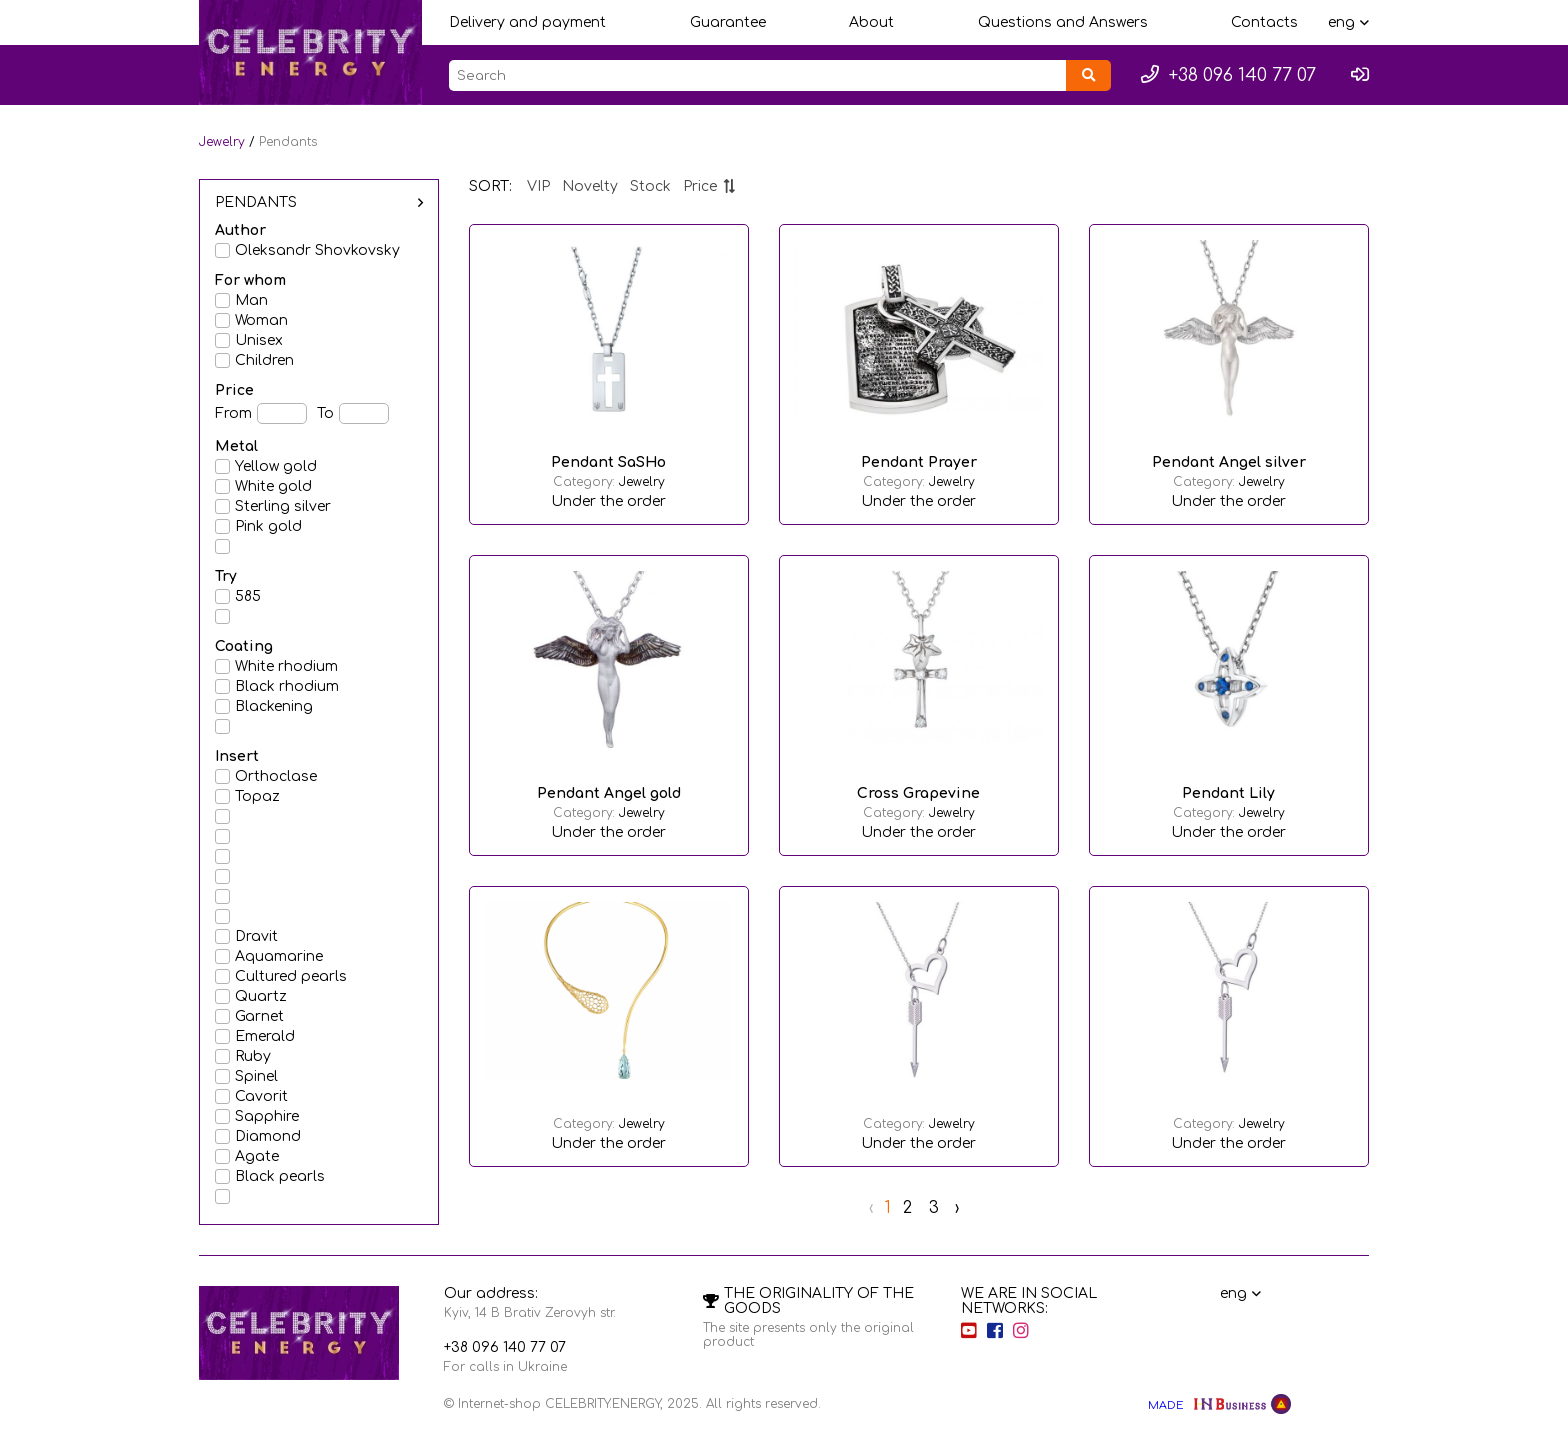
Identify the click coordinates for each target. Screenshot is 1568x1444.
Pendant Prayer (919, 462)
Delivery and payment (527, 22)
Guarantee (728, 22)
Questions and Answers (1063, 22)
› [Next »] (957, 1208)
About (871, 22)
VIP (538, 186)
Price (709, 186)
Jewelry (222, 142)
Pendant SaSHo (608, 462)
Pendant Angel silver (1229, 462)
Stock (650, 186)
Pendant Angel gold (609, 793)
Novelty (590, 186)
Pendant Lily (1228, 793)
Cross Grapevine (918, 793)
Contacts (1264, 22)
